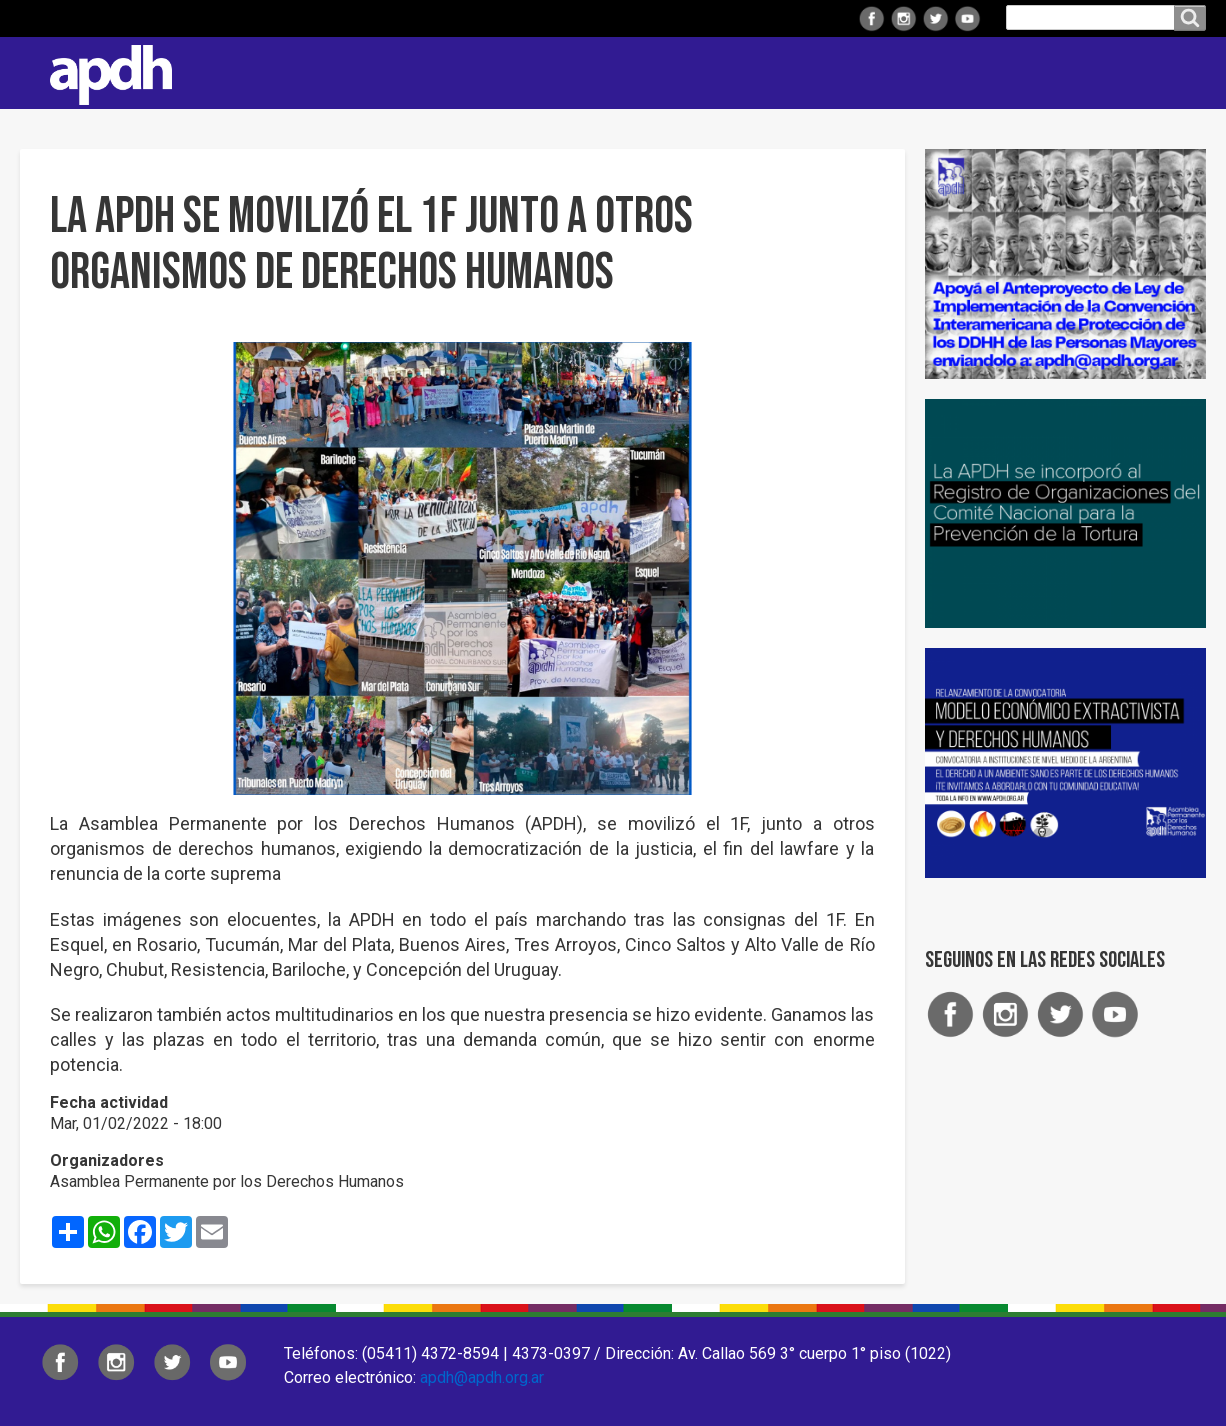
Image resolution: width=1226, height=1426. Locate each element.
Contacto (1181, 73)
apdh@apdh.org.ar (482, 1377)
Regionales (550, 72)
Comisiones (803, 72)
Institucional (418, 72)
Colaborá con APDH (955, 72)
